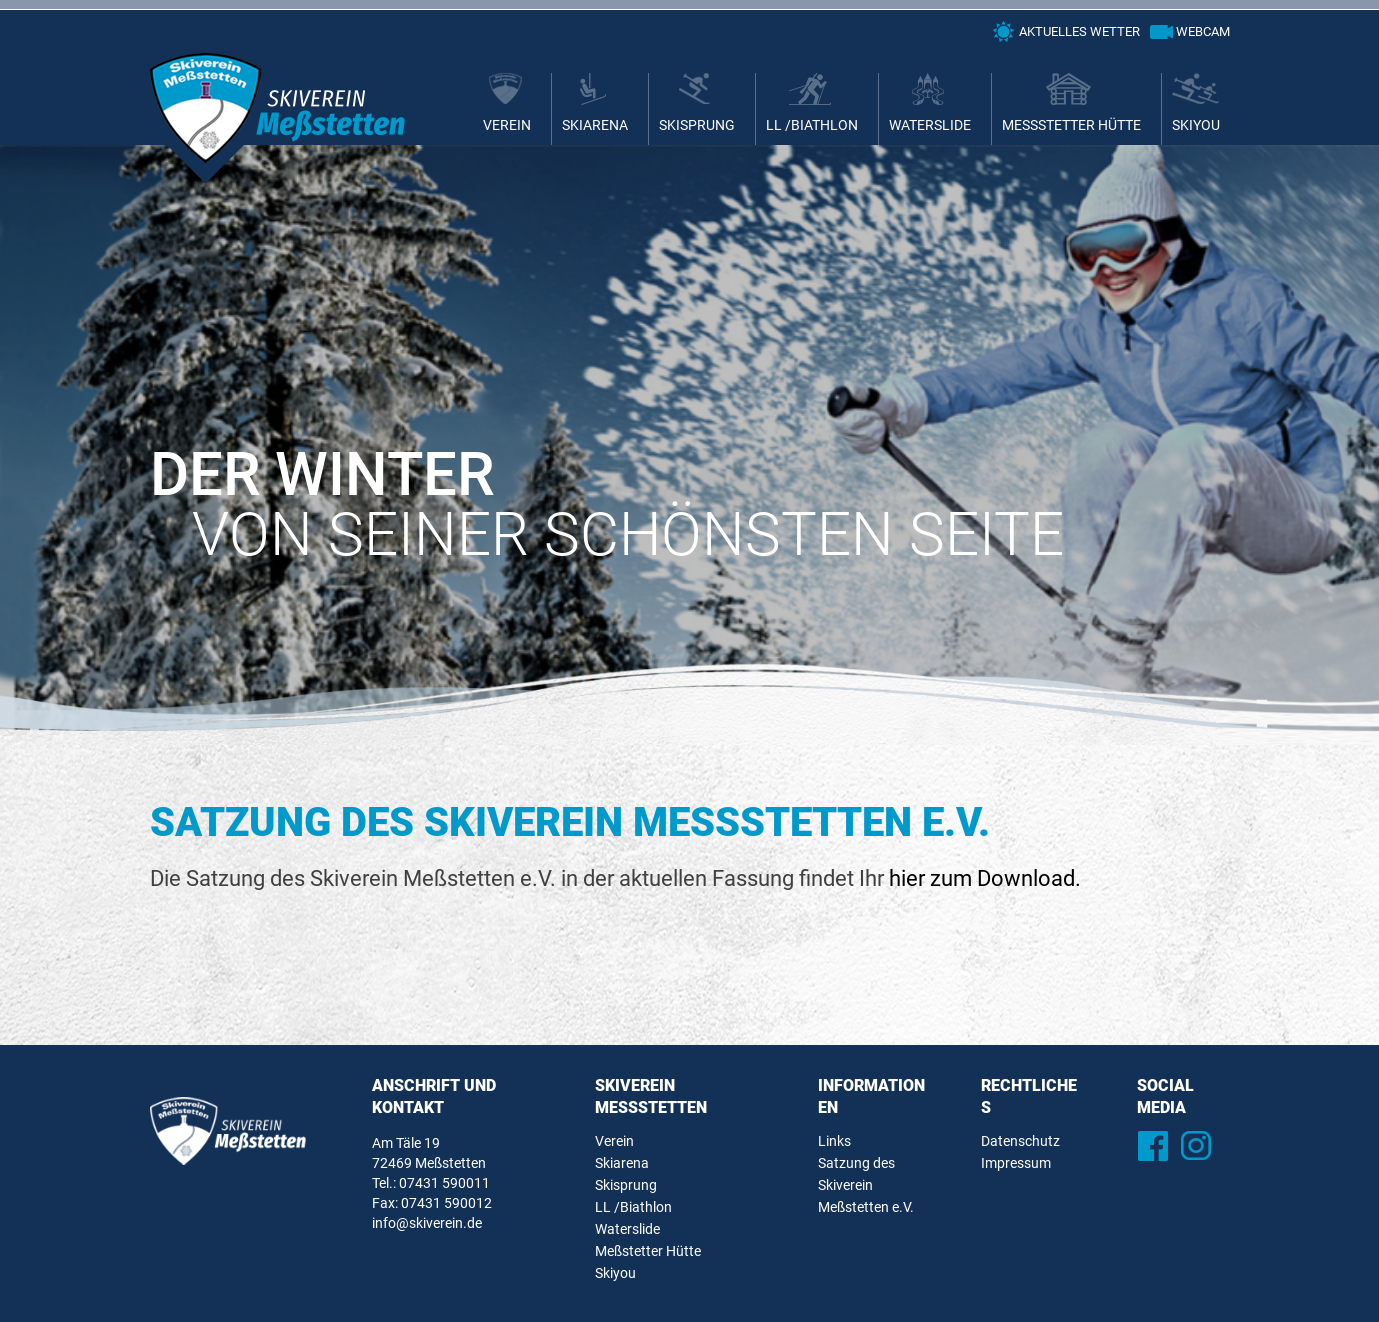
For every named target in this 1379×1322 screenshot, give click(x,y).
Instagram (1196, 1145)
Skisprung (697, 125)
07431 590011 (444, 1183)
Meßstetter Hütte (1071, 125)
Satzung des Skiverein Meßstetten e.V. (866, 1185)
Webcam (1203, 31)
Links (834, 1141)
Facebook (1153, 1145)
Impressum (1016, 1163)
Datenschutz (1020, 1141)
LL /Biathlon (812, 125)
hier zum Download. (985, 878)
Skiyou (1196, 125)
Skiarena (595, 125)
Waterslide (930, 125)
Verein (507, 125)
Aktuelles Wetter (1079, 31)
